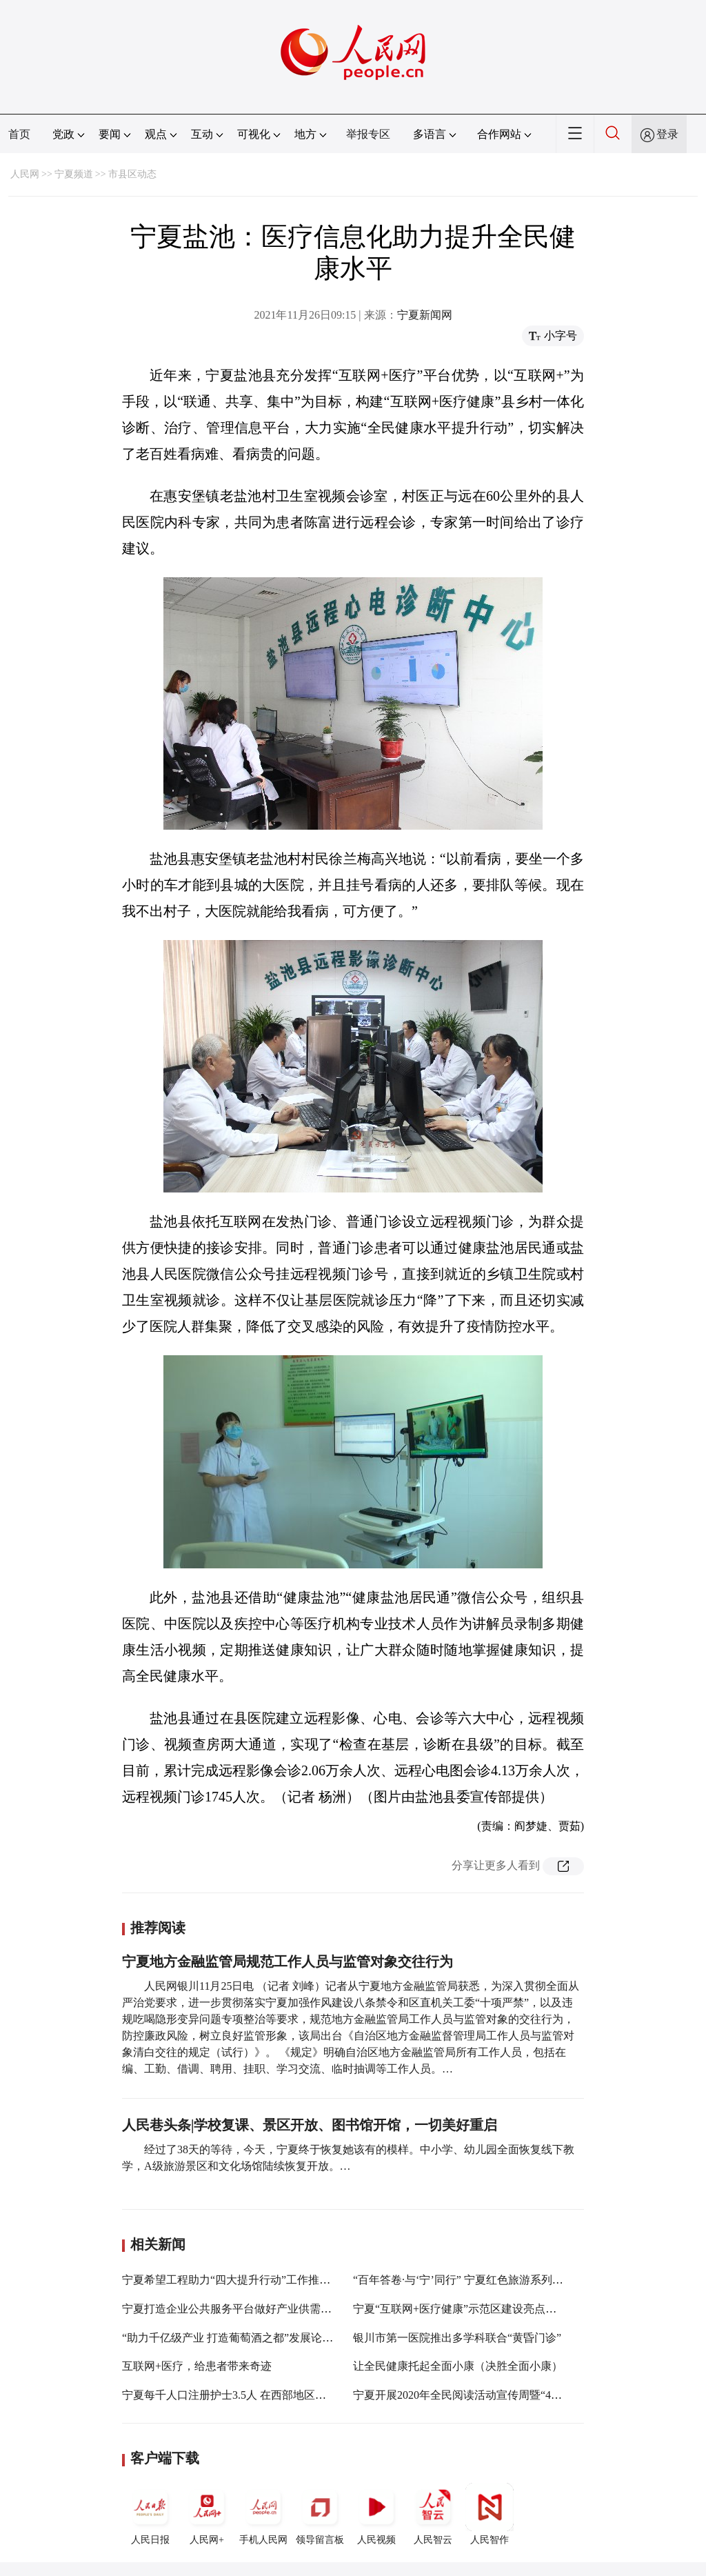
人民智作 (489, 2514)
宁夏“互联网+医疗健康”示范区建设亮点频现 (460, 2309)
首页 (19, 134)
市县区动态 (132, 174)
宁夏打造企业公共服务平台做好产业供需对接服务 (243, 2309)
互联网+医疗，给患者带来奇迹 (197, 2366)
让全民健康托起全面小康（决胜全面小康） (458, 2366)
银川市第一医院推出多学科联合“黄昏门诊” (457, 2338)
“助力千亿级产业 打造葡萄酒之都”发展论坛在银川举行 (255, 2338)
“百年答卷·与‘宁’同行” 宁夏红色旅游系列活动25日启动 (485, 2280)
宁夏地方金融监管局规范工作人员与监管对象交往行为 (287, 1961)
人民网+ (207, 2514)
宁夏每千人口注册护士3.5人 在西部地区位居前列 (240, 2395)
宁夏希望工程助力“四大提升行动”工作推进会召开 (242, 2280)
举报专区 (368, 134)
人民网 (24, 174)
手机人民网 (263, 2514)
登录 (667, 134)
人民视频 (376, 2514)
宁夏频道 (73, 174)
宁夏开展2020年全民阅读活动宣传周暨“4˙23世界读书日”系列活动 (511, 2395)
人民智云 (433, 2514)
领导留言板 (320, 2514)
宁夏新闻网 (424, 315)
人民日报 (150, 2514)
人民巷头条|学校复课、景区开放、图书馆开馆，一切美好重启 (309, 2125)
